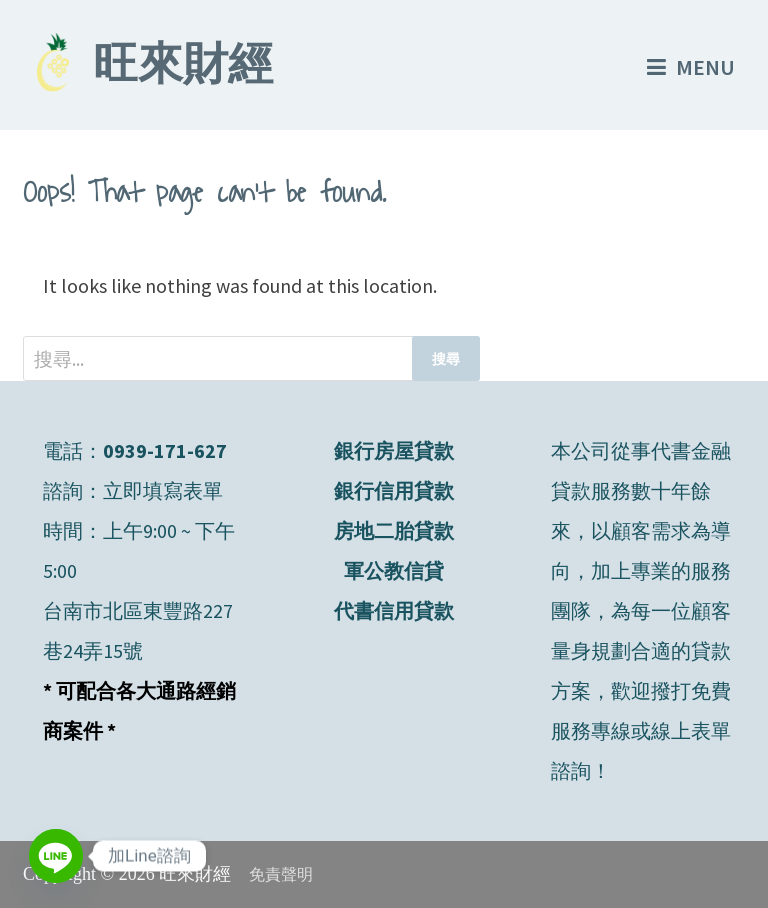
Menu (691, 67)
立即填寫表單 (163, 490)
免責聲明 (281, 874)
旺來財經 (183, 68)
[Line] (56, 856)
